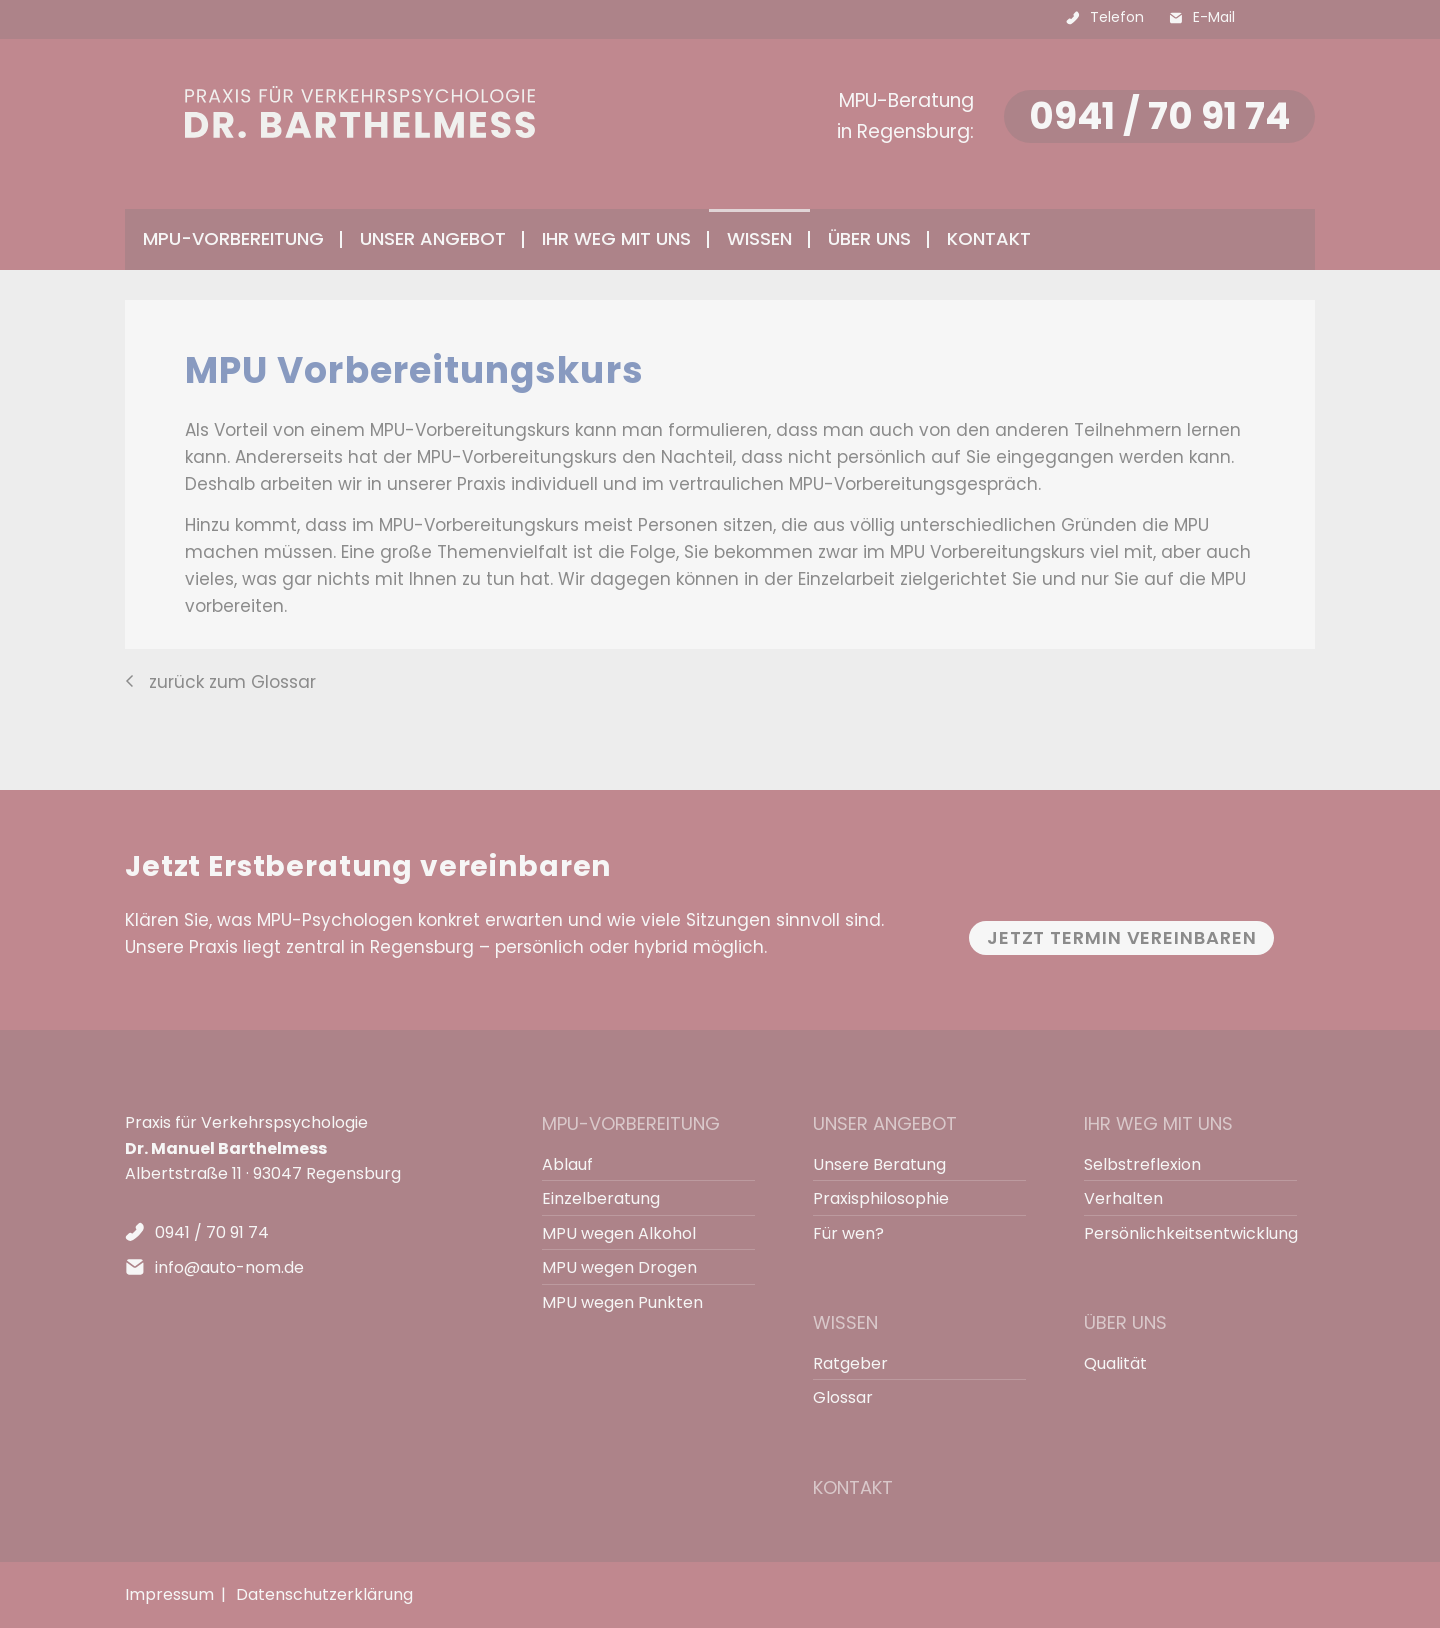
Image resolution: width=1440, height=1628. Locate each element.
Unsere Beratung (879, 1164)
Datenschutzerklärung (324, 1594)
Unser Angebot (885, 1123)
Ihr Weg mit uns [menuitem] (616, 238)
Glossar (843, 1397)
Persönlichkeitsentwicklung (1181, 1233)
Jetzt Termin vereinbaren (1122, 937)
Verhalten (1123, 1198)
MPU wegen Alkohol (619, 1233)
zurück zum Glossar (232, 682)
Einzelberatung (601, 1198)
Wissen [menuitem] (759, 238)
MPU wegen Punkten (622, 1302)
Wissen (845, 1322)
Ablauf (567, 1164)
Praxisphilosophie (881, 1198)
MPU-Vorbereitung (631, 1123)
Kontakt (989, 238)
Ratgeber (850, 1363)
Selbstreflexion (1142, 1164)
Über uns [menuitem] (869, 238)
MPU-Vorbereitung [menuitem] (233, 238)
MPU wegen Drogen (619, 1267)
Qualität (1115, 1363)
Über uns (1125, 1322)
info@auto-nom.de (229, 1267)
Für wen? (848, 1233)
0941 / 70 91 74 (1159, 116)
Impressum (169, 1594)
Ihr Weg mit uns (1158, 1123)
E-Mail (1214, 17)
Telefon (1117, 17)
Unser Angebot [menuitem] (433, 238)
